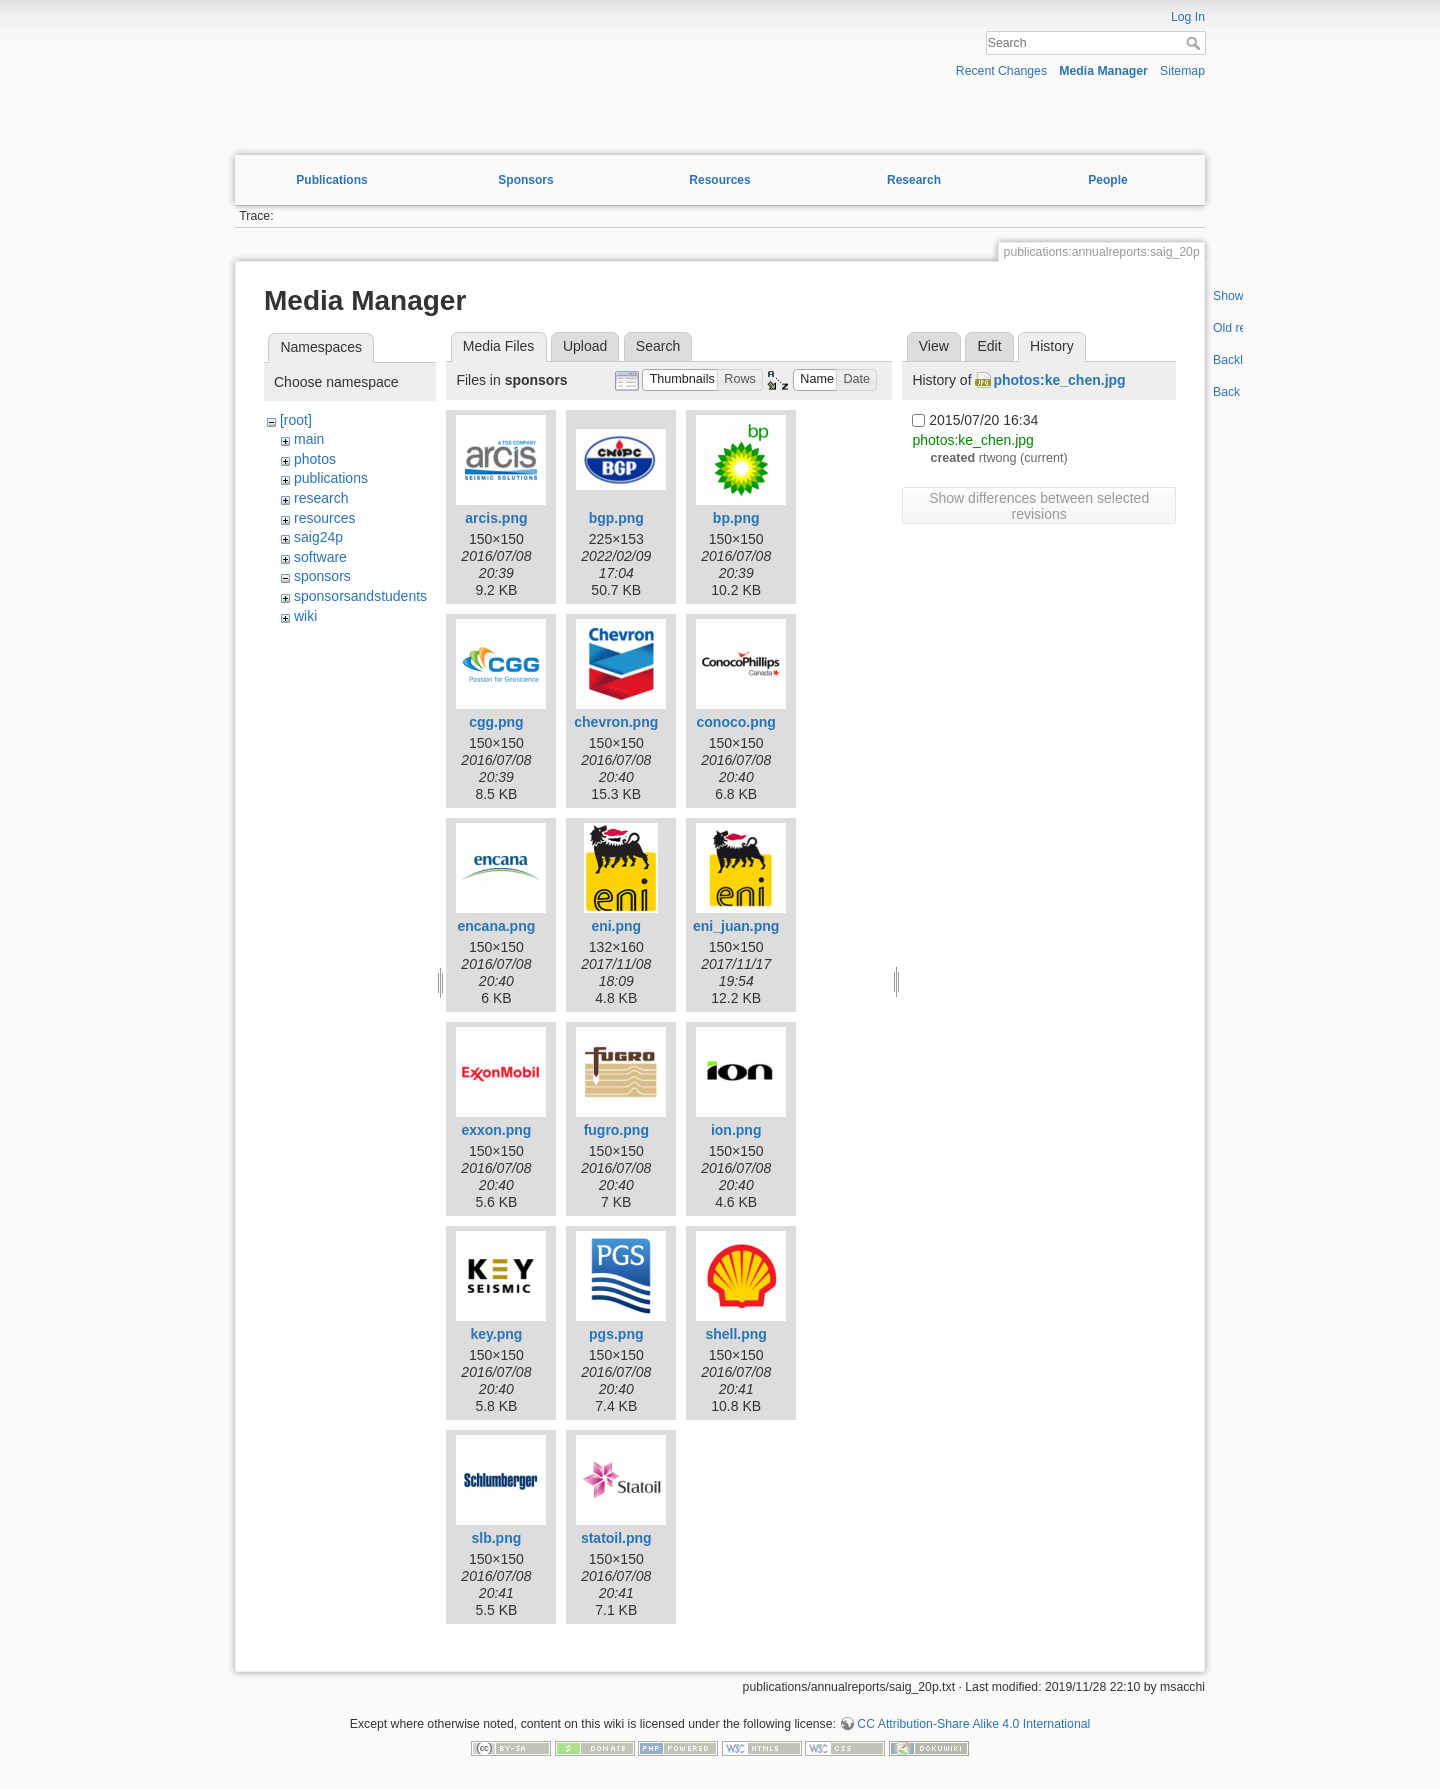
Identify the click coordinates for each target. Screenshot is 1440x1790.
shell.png (735, 1334)
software (320, 557)
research (321, 498)
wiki (305, 616)
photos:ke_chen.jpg (1059, 380)
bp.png (736, 518)
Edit (989, 346)
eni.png (616, 926)
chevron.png (616, 722)
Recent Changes (1001, 71)
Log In (1188, 17)
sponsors (322, 576)
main (309, 439)
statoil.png (616, 1538)
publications (331, 478)
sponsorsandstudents (360, 596)
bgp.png (616, 518)
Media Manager (1103, 71)
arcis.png (496, 518)
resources (324, 518)
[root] (296, 420)
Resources (719, 180)
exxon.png (496, 1130)
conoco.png (736, 722)
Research (914, 180)
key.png (496, 1334)
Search (1195, 43)
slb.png (497, 1538)
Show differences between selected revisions (1039, 506)
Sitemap (1182, 71)
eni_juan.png (736, 926)
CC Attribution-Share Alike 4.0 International (973, 1724)
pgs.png (616, 1334)
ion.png (736, 1130)
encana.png (496, 926)
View (934, 346)
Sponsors (525, 180)
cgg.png (496, 722)
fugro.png (616, 1130)
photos (315, 459)
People (1107, 180)
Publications (331, 180)
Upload (585, 346)
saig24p (318, 537)
